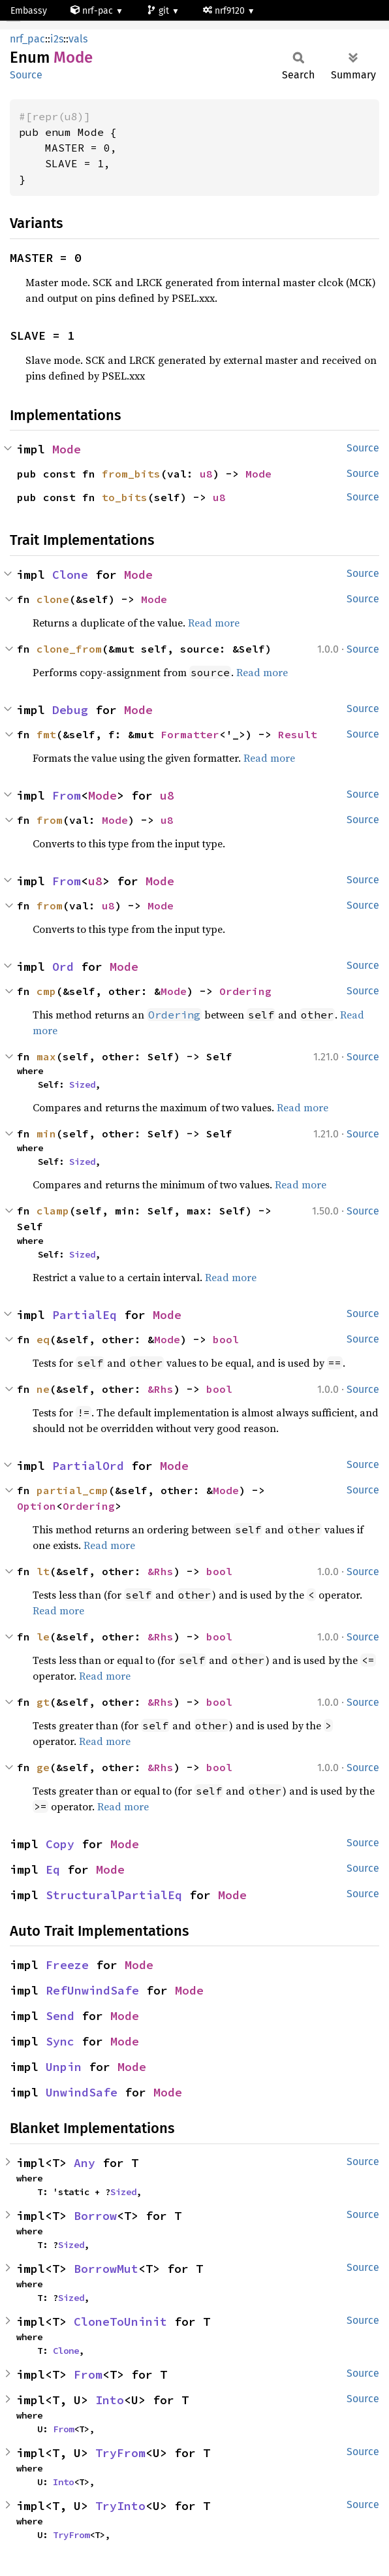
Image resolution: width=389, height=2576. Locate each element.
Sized (82, 1084)
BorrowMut (106, 2268)
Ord (63, 966)
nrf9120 (225, 10)
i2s (56, 39)
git (159, 10)
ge (43, 1767)
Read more (214, 622)
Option (36, 1505)
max (46, 1056)
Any (84, 2162)
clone (53, 599)
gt (43, 1701)
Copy (60, 1843)
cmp (46, 991)
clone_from (69, 648)
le (43, 1636)
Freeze (67, 1964)
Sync (60, 2041)
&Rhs (161, 1388)
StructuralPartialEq (114, 1894)
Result (297, 734)
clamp (53, 1210)
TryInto (120, 2505)
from (50, 819)
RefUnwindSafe (92, 1990)
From (66, 795)
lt (43, 1571)
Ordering (245, 991)
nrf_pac (27, 39)
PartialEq (84, 1314)
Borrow (95, 2215)
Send (60, 2015)
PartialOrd (88, 1465)
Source (26, 75)
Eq (53, 1869)
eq (43, 1339)
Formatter (190, 734)
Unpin (64, 2066)
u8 (206, 473)
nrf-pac (93, 10)
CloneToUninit (120, 2321)
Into (109, 2399)
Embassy (28, 10)
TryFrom (120, 2452)
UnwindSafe (81, 2092)
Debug (70, 709)
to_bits (125, 497)
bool (226, 1339)
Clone (70, 574)
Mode (66, 449)
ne (43, 1388)
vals (78, 39)
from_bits (131, 473)
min (46, 1133)
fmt (46, 734)
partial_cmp (72, 1490)
